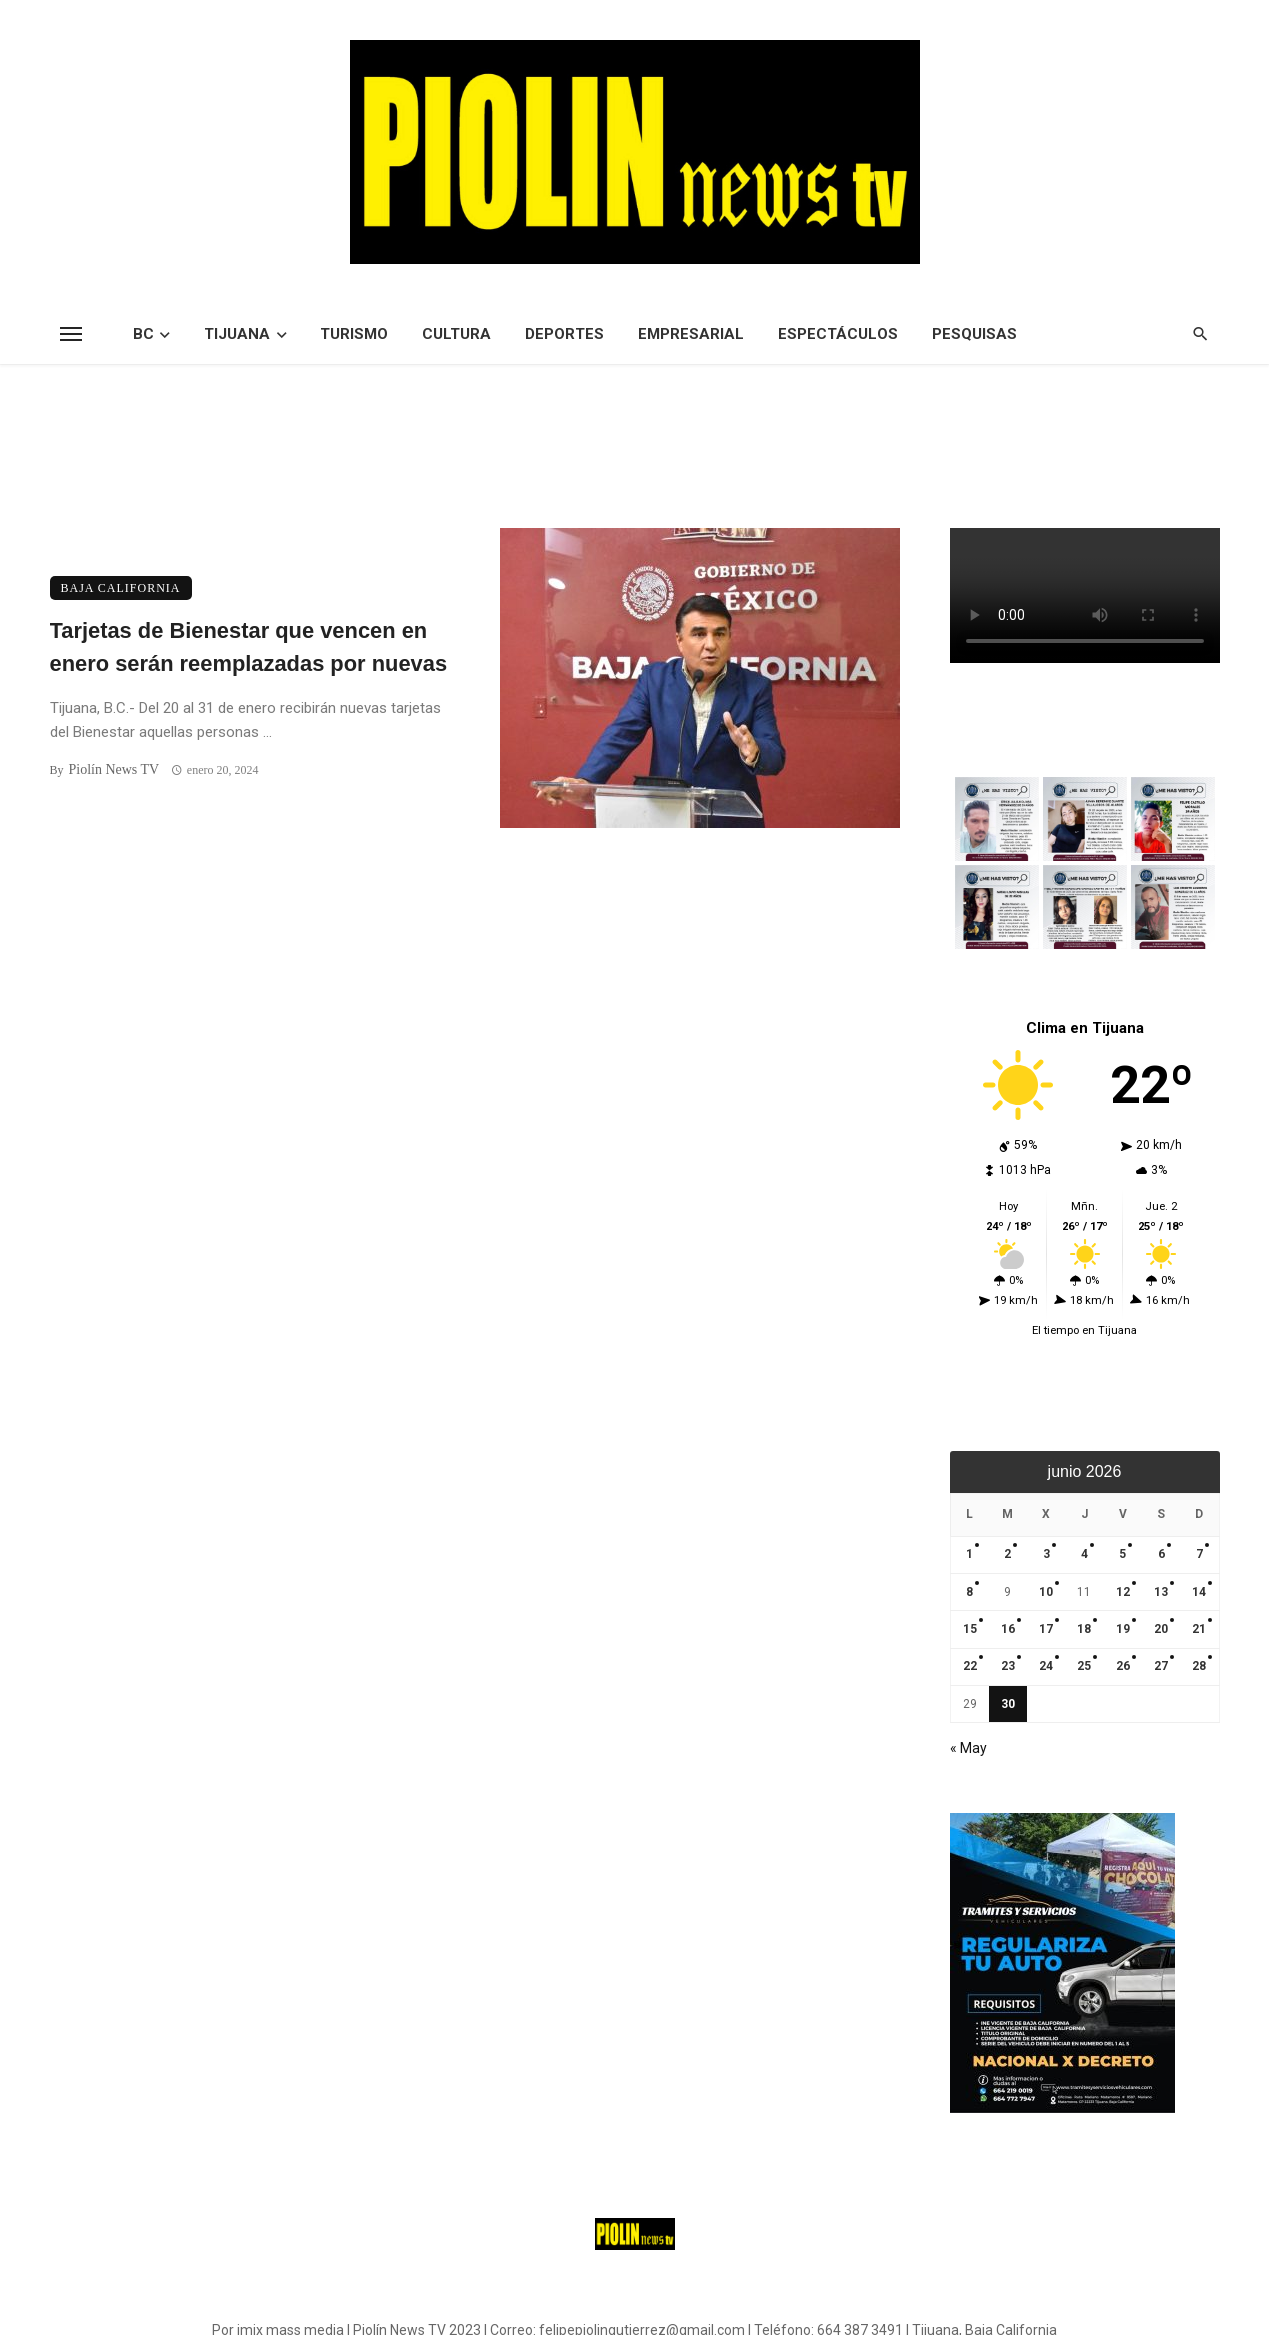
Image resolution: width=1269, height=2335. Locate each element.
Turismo (354, 334)
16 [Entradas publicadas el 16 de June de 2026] (1008, 1629)
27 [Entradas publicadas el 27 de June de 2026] (1161, 1666)
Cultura (456, 334)
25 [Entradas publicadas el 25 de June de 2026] (1084, 1666)
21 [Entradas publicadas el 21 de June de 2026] (1199, 1629)
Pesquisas (974, 334)
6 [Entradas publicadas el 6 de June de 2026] (1161, 1554)
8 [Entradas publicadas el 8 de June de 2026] (969, 1592)
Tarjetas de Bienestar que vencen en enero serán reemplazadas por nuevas (249, 647)
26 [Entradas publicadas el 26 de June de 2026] (1123, 1666)
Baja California (121, 588)
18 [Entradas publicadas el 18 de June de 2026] (1084, 1629)
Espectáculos (838, 334)
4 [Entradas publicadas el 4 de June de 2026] (1084, 1554)
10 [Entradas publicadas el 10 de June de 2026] (1046, 1592)
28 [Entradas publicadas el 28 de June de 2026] (1199, 1666)
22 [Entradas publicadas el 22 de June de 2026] (970, 1666)
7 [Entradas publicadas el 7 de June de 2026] (1199, 1554)
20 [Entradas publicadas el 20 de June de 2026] (1161, 1629)
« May (968, 1748)
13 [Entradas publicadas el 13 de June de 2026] (1161, 1592)
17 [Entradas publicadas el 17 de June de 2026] (1046, 1629)
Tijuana (237, 334)
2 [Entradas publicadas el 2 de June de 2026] (1007, 1554)
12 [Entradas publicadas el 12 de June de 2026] (1123, 1592)
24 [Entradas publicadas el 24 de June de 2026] (1046, 1666)
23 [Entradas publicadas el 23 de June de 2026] (1008, 1666)
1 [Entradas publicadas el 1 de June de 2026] (969, 1554)
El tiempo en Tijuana (1084, 1330)
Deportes (564, 334)
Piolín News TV (113, 769)
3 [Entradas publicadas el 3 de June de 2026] (1046, 1554)
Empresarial (691, 334)
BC (143, 334)
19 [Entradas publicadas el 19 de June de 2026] (1123, 1629)
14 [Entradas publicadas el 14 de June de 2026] (1199, 1592)
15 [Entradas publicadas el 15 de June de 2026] (970, 1629)
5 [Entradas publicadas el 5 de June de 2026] (1122, 1554)
